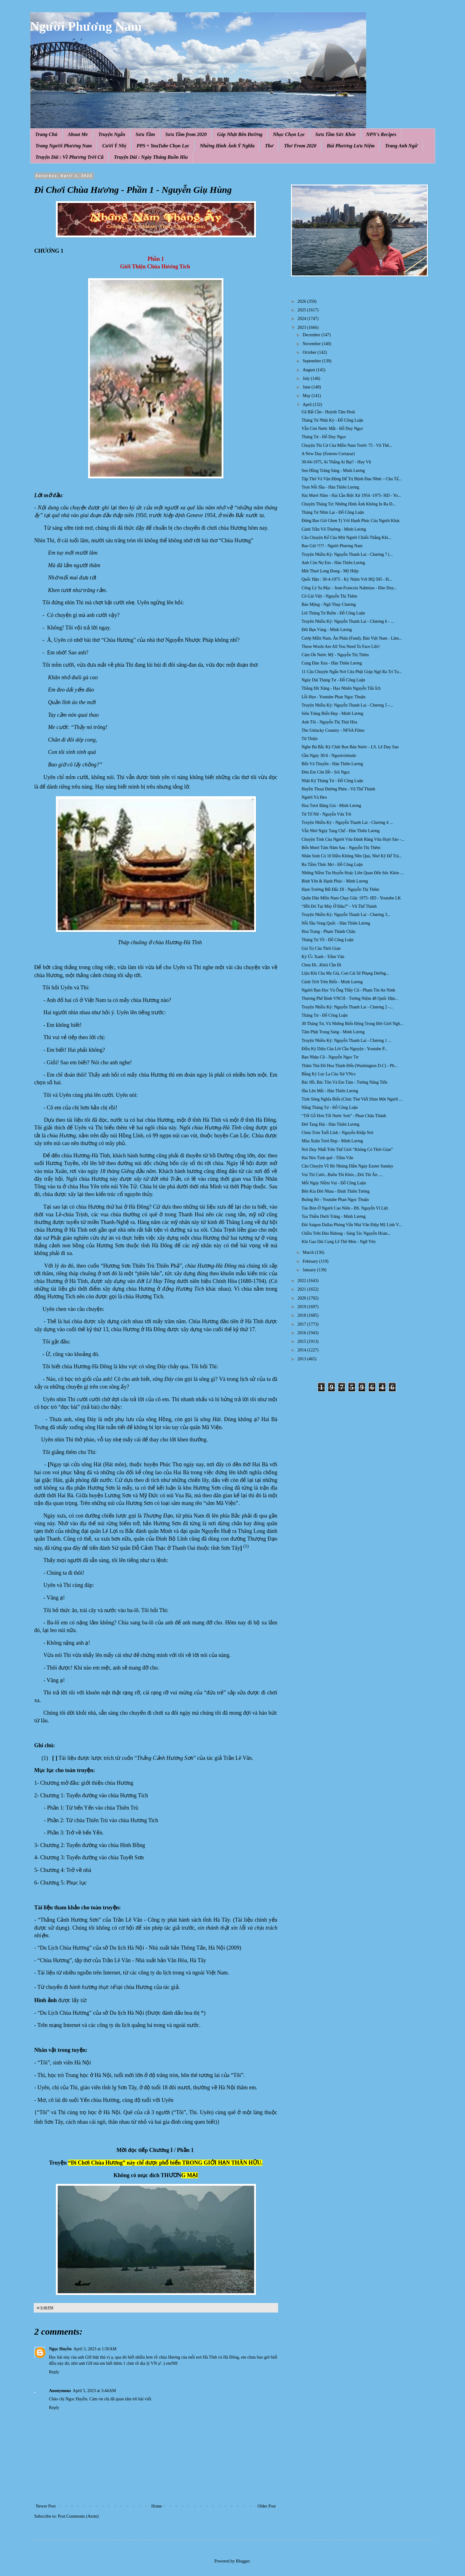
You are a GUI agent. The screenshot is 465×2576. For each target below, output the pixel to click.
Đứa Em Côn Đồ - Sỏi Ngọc (325, 772)
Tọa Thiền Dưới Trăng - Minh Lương (333, 1216)
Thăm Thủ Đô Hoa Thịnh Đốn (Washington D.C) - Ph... (349, 1065)
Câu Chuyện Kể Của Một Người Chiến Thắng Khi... (346, 537)
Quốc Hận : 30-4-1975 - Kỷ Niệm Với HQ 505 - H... (346, 579)
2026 (302, 301)
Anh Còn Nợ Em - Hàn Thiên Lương (333, 562)
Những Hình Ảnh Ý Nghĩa (227, 145)
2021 (302, 1289)
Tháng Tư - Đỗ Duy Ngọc (323, 437)
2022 (302, 1280)
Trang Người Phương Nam (64, 145)
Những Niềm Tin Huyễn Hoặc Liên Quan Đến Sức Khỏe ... (352, 873)
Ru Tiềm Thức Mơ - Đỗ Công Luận (331, 864)
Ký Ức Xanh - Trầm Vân (322, 956)
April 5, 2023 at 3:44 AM (94, 2390)
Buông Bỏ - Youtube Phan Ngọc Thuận (335, 1199)
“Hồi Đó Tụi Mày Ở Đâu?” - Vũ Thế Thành (339, 906)
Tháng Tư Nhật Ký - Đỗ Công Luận (332, 420)
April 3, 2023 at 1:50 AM (95, 2349)
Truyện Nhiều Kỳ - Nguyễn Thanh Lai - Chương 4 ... (347, 822)
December (312, 335)
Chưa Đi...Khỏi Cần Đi (321, 965)
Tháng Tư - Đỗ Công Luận (324, 1015)
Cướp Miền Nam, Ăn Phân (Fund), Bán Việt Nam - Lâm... (351, 638)
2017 (302, 1324)
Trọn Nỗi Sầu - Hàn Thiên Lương (330, 487)
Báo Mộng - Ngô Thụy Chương (328, 604)
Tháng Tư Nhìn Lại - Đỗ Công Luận (332, 512)
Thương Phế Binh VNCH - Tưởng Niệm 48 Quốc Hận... (349, 998)
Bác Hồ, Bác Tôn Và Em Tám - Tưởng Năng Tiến (344, 1082)
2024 (302, 318)
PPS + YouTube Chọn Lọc (163, 145)
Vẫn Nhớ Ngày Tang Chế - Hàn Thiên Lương (340, 830)
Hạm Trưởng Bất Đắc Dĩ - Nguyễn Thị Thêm (340, 889)
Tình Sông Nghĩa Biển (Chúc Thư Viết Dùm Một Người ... (351, 1099)
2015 (302, 1341)
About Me (78, 134)
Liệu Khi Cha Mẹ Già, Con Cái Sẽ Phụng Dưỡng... (345, 973)
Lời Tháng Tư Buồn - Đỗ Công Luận (333, 613)
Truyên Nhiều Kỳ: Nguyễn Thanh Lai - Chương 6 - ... (347, 621)
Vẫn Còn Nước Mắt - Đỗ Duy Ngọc (332, 428)
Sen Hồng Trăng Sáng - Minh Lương (333, 470)
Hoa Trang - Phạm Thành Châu (328, 931)
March (309, 1252)
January (310, 1270)
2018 (302, 1315)
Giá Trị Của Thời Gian (320, 948)
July (307, 378)
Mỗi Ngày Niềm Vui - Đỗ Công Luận (333, 1183)
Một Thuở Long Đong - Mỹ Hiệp (329, 571)
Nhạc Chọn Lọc (289, 134)
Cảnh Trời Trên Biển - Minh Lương (331, 982)
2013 (302, 1359)
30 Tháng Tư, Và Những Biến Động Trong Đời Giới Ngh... (352, 1023)
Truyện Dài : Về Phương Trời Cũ (70, 157)
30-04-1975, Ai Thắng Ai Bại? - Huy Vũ (336, 462)
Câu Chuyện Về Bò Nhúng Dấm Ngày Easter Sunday (347, 1166)
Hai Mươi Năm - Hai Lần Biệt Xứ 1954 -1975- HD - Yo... (351, 495)
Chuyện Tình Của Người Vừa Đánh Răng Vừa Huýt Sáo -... (352, 839)
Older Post (267, 2506)
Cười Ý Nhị (114, 145)
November (312, 343)
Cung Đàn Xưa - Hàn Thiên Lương (331, 663)
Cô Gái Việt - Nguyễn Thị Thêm (329, 596)
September (312, 361)
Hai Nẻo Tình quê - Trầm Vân (327, 1157)
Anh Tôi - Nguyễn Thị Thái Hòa (329, 722)
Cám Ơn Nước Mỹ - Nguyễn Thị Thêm (335, 655)
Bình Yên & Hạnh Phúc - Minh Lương (334, 881)
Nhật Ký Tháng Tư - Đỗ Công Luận (332, 780)
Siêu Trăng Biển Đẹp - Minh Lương (332, 713)
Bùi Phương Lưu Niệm (351, 145)
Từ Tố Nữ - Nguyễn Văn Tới (326, 814)
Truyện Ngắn (111, 134)
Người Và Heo (314, 797)
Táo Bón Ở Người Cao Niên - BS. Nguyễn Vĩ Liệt (344, 1208)
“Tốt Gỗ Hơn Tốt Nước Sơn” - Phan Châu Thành (343, 1115)
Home (156, 2506)
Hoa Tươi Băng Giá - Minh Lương (331, 805)
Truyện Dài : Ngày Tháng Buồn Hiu (151, 157)
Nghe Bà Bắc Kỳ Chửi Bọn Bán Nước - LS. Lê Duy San (349, 747)
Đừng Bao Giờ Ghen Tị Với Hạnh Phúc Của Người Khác (350, 520)
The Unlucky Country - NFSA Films (332, 730)
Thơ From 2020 (300, 145)
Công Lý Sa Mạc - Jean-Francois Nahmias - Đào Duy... (349, 588)
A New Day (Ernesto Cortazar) (328, 453)
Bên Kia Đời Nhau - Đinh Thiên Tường (335, 1191)
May (307, 395)
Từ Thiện (309, 738)
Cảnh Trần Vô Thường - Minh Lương (333, 529)
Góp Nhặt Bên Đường (239, 134)
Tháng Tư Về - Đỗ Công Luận (327, 939)
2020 (302, 1298)
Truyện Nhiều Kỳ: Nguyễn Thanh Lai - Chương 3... (345, 914)
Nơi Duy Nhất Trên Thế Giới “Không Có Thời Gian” (347, 1149)
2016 (302, 1333)
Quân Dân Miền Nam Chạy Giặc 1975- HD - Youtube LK (351, 898)
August (309, 370)
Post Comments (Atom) (78, 2516)
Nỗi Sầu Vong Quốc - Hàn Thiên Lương (335, 923)
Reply (54, 2372)
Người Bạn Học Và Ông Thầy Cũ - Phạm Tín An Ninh (348, 990)
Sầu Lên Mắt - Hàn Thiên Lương (329, 1091)
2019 (302, 1306)
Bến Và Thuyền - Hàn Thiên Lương (332, 764)
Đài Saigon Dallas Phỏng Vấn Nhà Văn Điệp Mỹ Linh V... (351, 1224)
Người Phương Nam (86, 26)
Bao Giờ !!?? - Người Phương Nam (331, 546)
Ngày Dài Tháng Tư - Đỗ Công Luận (333, 680)
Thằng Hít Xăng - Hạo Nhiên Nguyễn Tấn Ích (341, 688)
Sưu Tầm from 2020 (186, 134)
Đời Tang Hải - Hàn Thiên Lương (330, 1124)
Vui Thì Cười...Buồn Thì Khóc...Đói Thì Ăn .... (341, 1174)
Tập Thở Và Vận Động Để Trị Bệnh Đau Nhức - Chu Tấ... (351, 479)
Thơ (269, 145)
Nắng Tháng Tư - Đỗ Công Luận (329, 1107)
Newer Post (46, 2506)
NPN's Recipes (381, 134)
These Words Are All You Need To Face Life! (340, 646)
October (310, 352)
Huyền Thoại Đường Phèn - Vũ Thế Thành (338, 789)
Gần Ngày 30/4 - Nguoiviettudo (328, 755)
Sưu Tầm (145, 134)
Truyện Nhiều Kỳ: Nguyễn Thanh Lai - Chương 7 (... (347, 554)
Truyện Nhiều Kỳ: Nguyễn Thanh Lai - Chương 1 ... (346, 1040)
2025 (302, 310)
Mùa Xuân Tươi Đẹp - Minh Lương (332, 1141)
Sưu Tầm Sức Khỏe (335, 134)
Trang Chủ (46, 134)
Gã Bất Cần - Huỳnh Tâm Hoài (328, 412)
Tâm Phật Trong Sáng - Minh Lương (333, 1032)
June (307, 387)
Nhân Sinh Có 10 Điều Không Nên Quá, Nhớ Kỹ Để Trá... (351, 856)
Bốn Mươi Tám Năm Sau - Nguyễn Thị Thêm (340, 847)
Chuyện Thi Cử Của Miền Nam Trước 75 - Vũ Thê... (346, 445)
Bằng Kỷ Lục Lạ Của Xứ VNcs (328, 1074)
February (311, 1261)
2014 (302, 1350)
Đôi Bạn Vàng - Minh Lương (326, 629)
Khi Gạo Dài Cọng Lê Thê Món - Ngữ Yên (338, 1241)
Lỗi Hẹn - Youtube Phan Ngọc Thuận (333, 697)
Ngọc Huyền (60, 2349)
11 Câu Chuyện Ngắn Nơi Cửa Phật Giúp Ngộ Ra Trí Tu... (351, 671)
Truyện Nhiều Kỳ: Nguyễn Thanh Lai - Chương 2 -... (347, 1007)
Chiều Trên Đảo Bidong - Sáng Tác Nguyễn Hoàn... (345, 1233)
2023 (302, 327)
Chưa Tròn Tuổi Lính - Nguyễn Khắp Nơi (337, 1132)
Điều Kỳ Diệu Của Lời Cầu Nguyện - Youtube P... (344, 1048)
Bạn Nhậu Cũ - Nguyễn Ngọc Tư (329, 1057)
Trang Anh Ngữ (401, 145)
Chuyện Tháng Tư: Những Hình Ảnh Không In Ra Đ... (348, 504)
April (308, 404)
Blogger (243, 2561)
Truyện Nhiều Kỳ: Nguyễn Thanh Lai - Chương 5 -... (347, 705)
